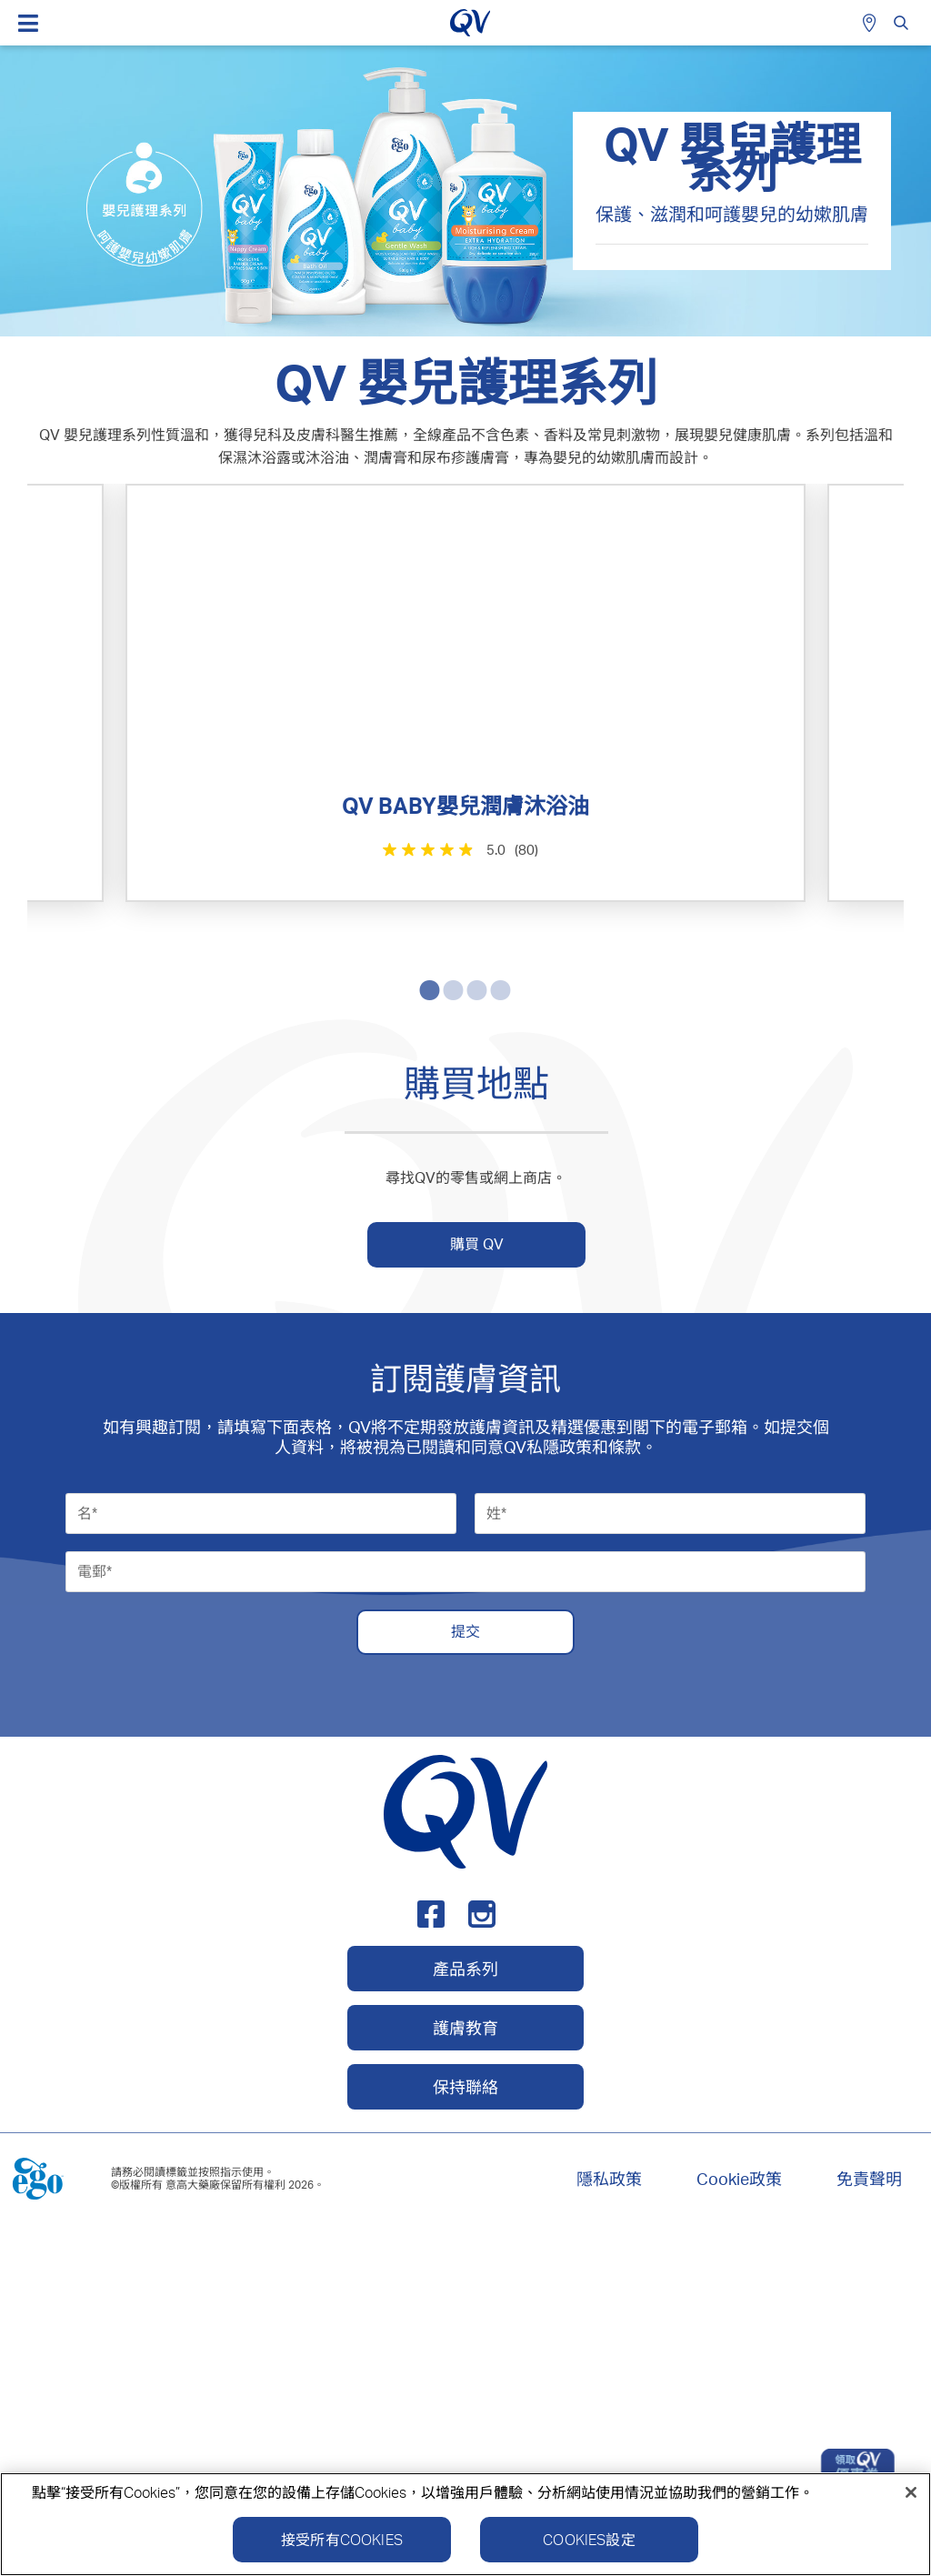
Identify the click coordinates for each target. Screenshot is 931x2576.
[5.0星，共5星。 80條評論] (245, 849)
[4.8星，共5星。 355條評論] (683, 849)
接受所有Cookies (342, 2547)
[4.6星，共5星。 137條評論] (245, 1289)
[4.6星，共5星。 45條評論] (683, 1289)
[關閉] (911, 2500)
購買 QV (477, 1587)
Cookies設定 (589, 2547)
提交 (465, 1975)
